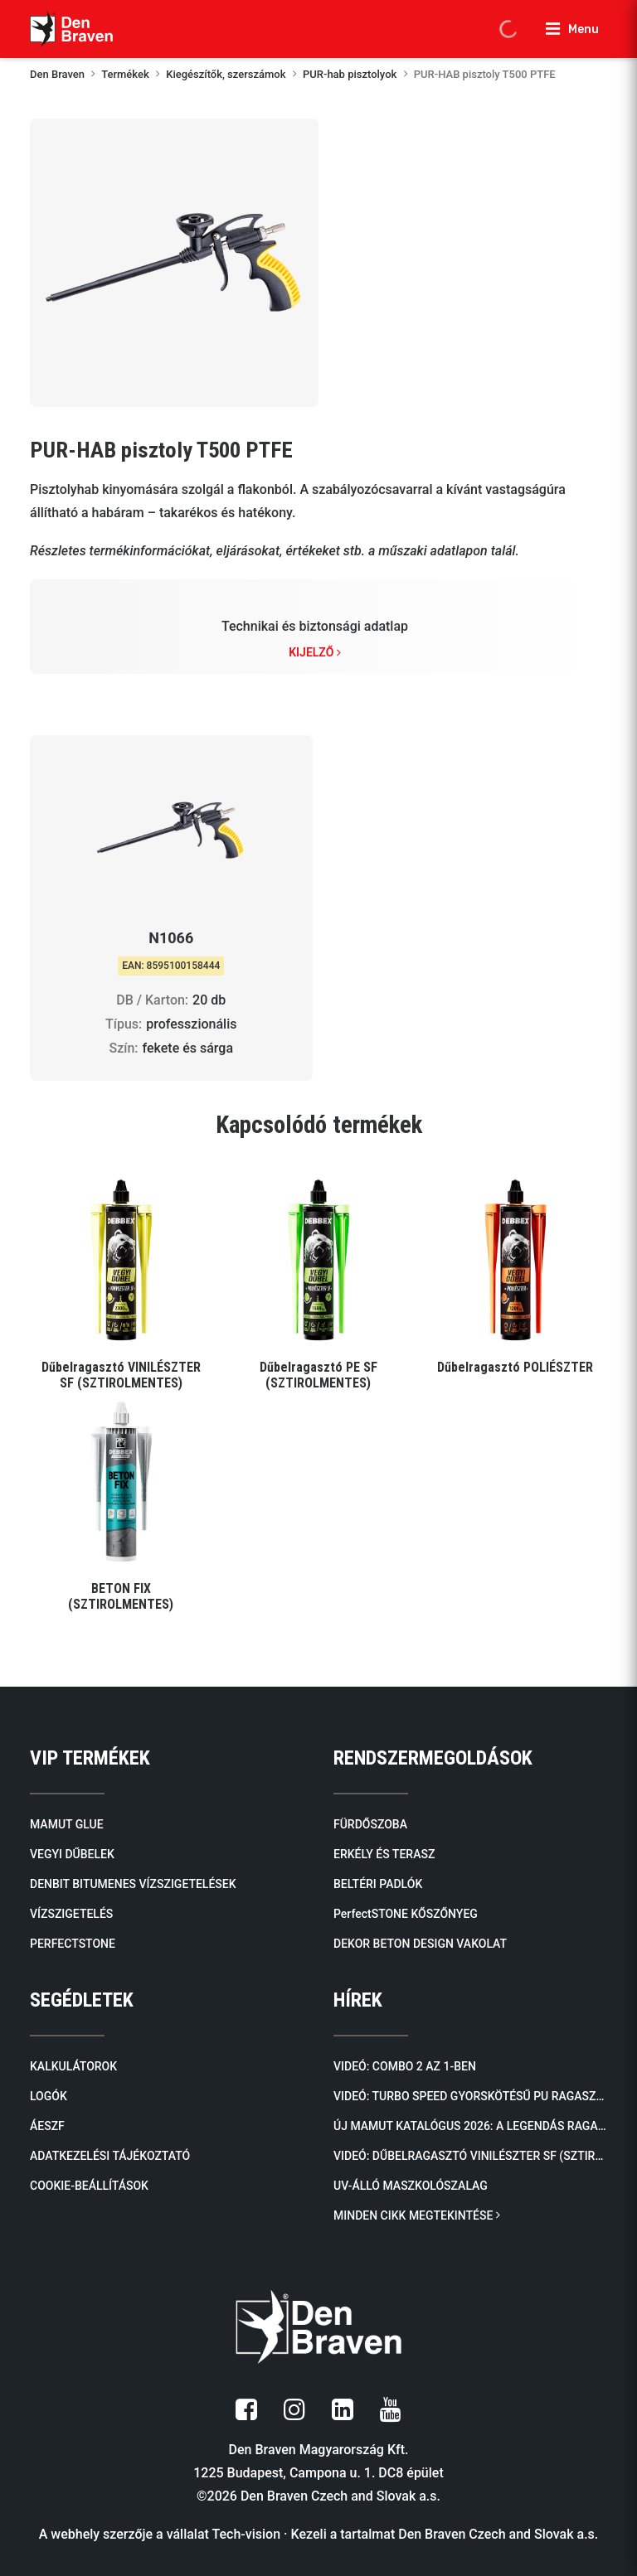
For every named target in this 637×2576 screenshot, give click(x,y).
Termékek (125, 74)
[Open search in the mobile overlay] (508, 29)
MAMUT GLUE (67, 1824)
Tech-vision (246, 2534)
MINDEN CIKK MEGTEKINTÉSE (416, 2215)
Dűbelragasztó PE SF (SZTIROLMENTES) (318, 1375)
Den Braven (57, 74)
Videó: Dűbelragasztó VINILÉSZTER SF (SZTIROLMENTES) (470, 2155)
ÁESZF (47, 2126)
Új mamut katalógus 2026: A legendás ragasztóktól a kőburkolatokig (470, 2126)
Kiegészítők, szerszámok (225, 74)
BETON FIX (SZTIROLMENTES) (120, 1596)
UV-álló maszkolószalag (410, 2185)
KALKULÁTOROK (73, 2066)
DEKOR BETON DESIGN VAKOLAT (420, 1943)
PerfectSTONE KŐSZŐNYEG (405, 1913)
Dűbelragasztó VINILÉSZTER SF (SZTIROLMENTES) (121, 1375)
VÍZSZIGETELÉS (71, 1913)
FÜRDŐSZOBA (370, 1824)
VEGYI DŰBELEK (72, 1854)
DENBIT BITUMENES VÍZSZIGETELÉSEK (133, 1884)
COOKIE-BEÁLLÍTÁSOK (89, 2185)
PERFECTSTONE (72, 1943)
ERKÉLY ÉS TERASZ (384, 1854)
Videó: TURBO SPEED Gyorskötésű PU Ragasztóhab (470, 2096)
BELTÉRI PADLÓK (377, 1884)
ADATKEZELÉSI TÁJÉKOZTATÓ (110, 2155)
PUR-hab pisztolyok (349, 74)
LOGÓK (48, 2096)
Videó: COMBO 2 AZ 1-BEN (404, 2066)
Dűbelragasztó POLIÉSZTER (515, 1367)
